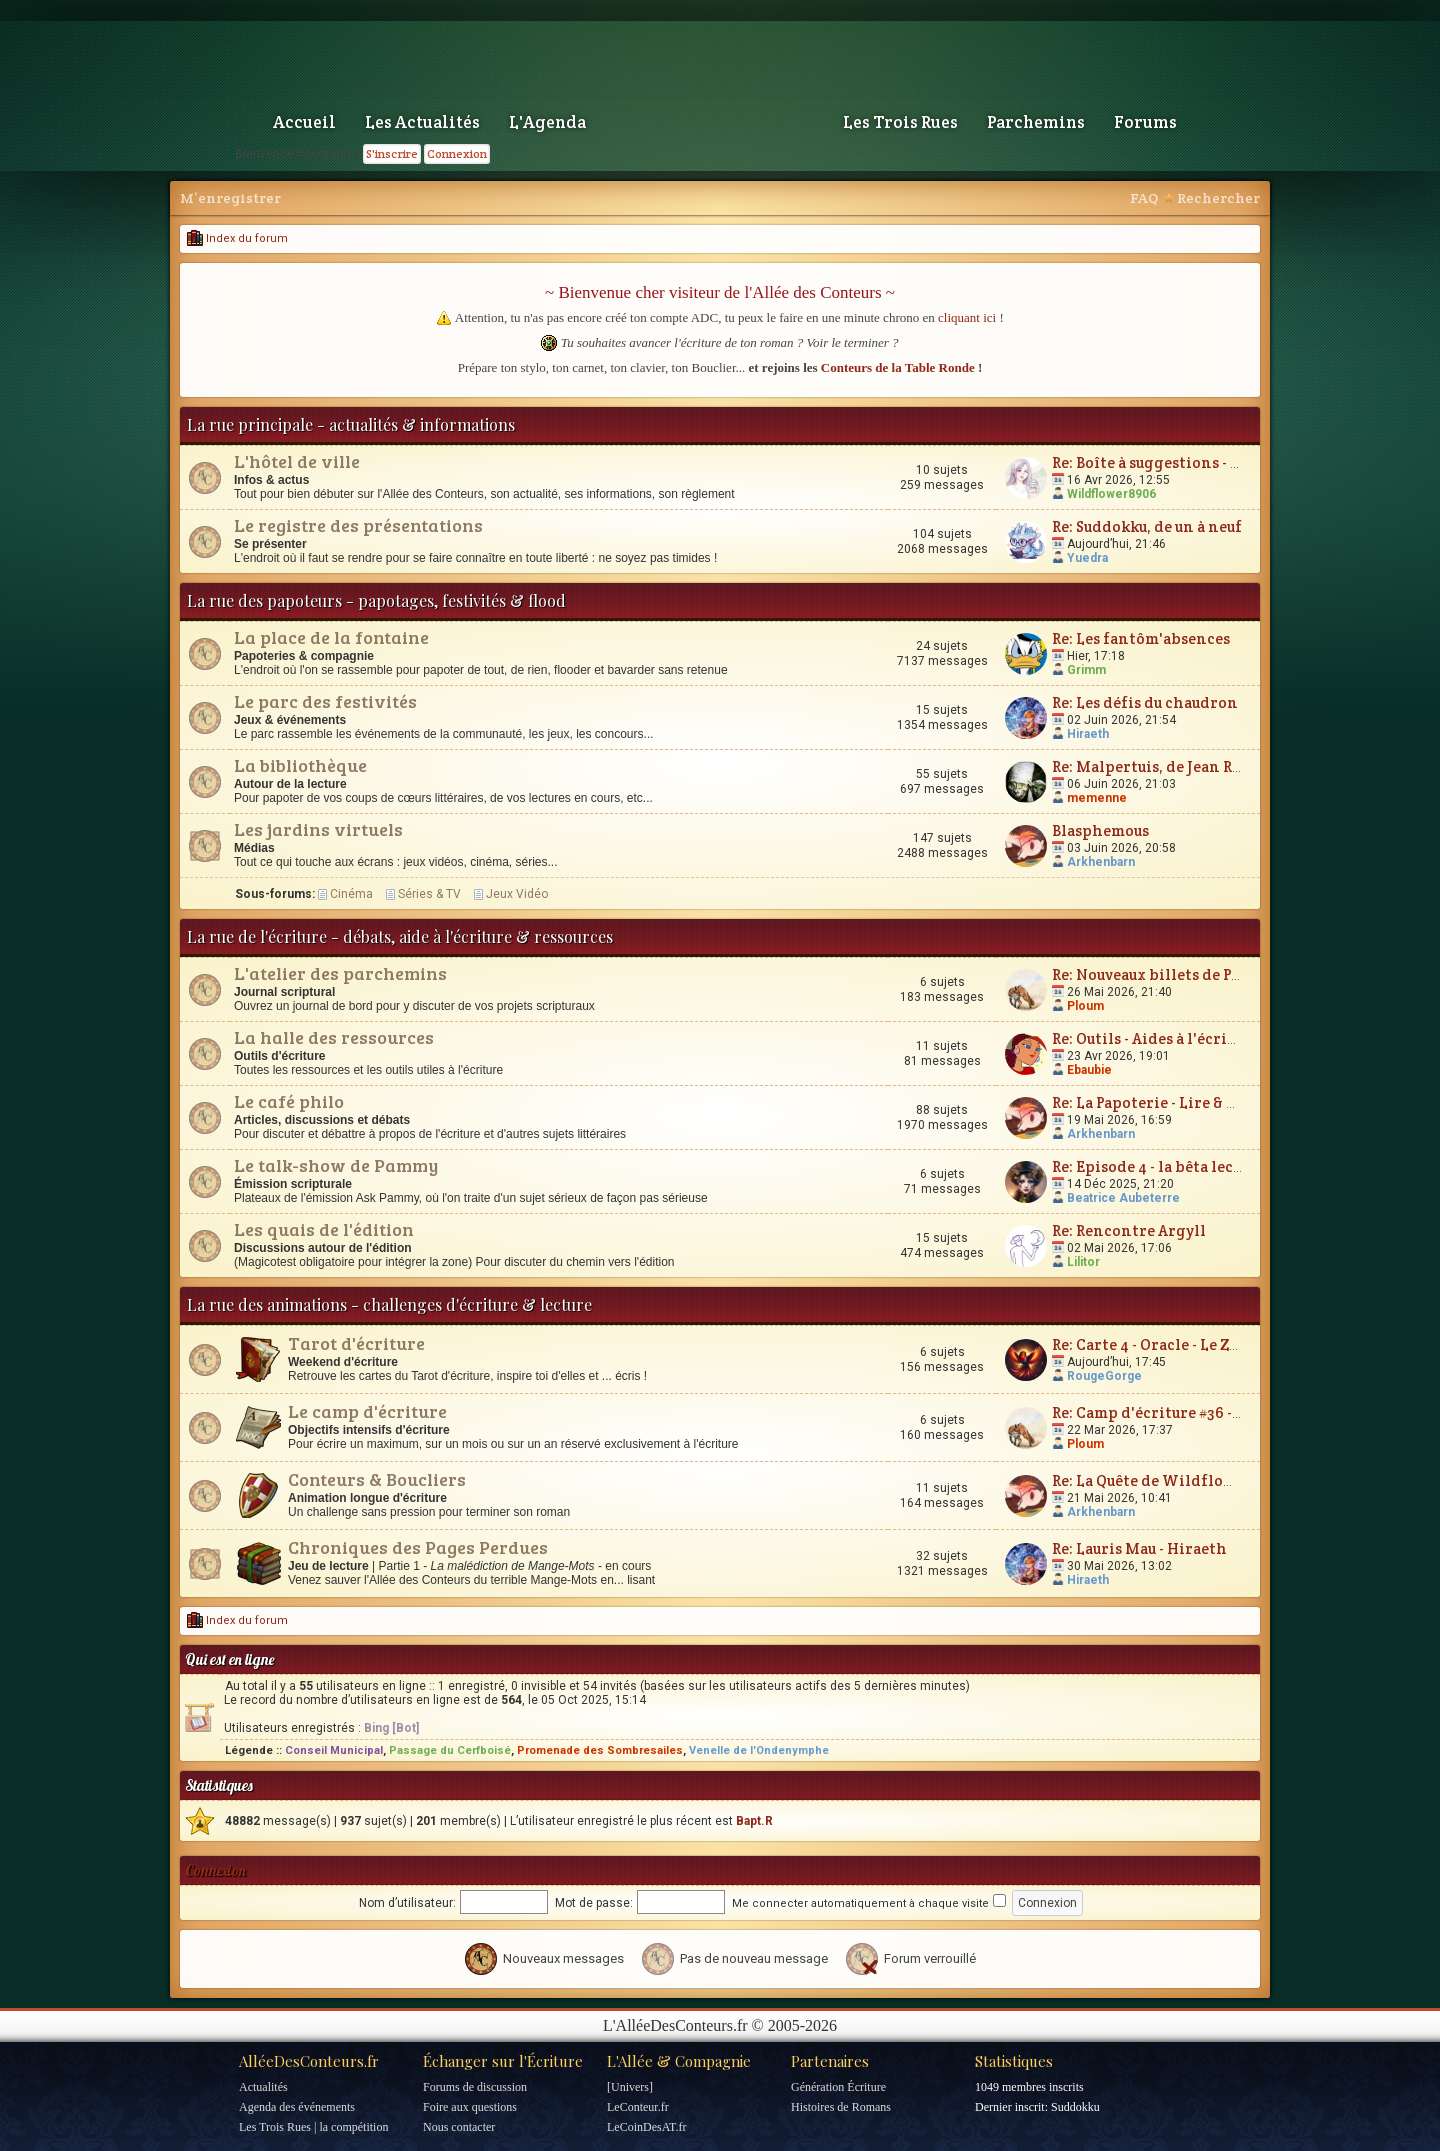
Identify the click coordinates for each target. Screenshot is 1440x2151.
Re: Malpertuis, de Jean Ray (1150, 766)
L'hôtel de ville (297, 461)
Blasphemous (1100, 830)
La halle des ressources (334, 1037)
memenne (1097, 798)
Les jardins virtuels (318, 829)
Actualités (263, 2087)
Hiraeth (1088, 734)
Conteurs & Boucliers (377, 1479)
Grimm (1086, 670)
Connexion (457, 153)
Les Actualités (422, 122)
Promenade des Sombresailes (600, 1750)
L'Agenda (547, 122)
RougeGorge (1104, 1376)
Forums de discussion (475, 2087)
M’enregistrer (230, 198)
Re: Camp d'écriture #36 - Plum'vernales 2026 (1215, 1412)
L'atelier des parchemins (340, 973)
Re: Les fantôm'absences (1141, 638)
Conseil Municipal (334, 1750)
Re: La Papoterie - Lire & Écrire (1162, 1102)
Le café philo (289, 1101)
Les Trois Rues (900, 122)
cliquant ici (967, 317)
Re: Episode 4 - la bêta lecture (1158, 1166)
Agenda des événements (297, 2107)
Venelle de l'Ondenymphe (759, 1750)
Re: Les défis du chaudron (1145, 702)
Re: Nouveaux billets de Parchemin (1178, 974)
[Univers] (630, 2087)
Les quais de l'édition (324, 1229)
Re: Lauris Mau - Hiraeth (1139, 1548)
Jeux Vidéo (517, 894)
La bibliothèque (300, 765)
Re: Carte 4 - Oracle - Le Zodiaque (1170, 1344)
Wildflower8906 (1111, 494)
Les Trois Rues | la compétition (313, 2127)
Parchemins (1036, 122)
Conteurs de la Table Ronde (898, 367)
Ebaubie (1089, 1070)
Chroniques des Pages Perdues (418, 1547)
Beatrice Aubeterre (1123, 1198)
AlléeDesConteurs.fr (309, 2061)
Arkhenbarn (1101, 862)
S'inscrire (392, 153)
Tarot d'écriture (356, 1343)
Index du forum (237, 238)
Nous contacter (459, 2127)
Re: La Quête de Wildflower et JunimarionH (1211, 1480)
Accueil (304, 122)
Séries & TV (429, 894)
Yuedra (1087, 558)
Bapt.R (754, 1821)
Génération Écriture (838, 2087)
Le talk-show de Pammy (336, 1165)
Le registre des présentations (358, 525)
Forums (1145, 122)
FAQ (1144, 198)
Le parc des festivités (325, 701)
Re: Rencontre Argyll (1129, 1230)
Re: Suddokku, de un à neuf (1147, 526)
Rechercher (1218, 198)
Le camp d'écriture (367, 1411)
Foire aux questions (470, 2107)
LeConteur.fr (638, 2107)
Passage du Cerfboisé (450, 1750)
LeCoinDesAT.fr (646, 2127)
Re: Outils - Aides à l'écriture (1155, 1038)
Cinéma (351, 894)
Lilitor (1083, 1262)
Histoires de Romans (841, 2107)
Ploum (1085, 1006)
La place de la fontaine (331, 637)
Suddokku (1075, 2107)
